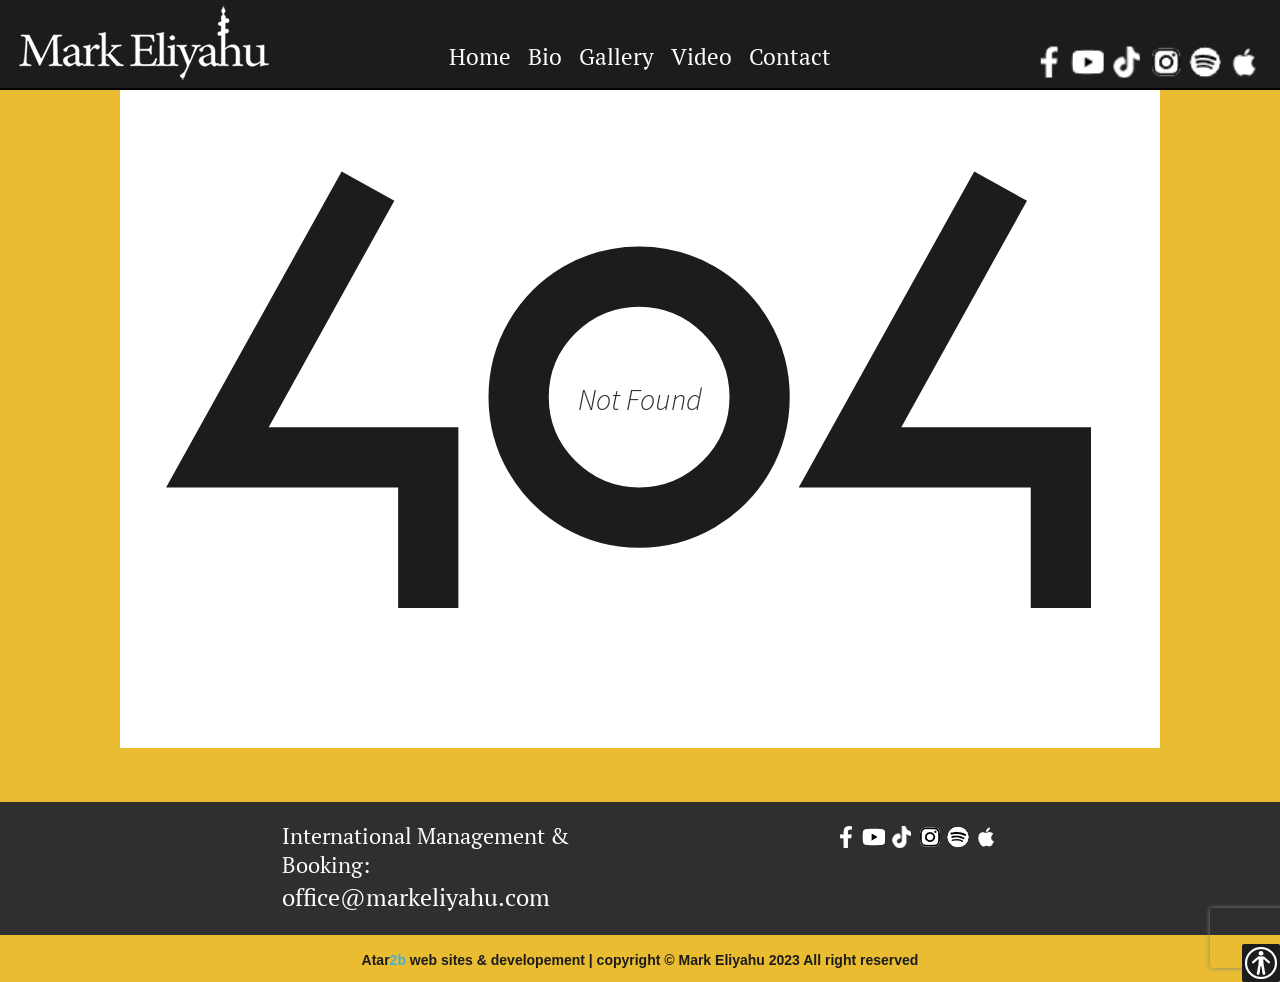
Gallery (616, 56)
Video (701, 56)
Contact (790, 56)
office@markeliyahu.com (416, 897)
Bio (545, 56)
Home (480, 56)
